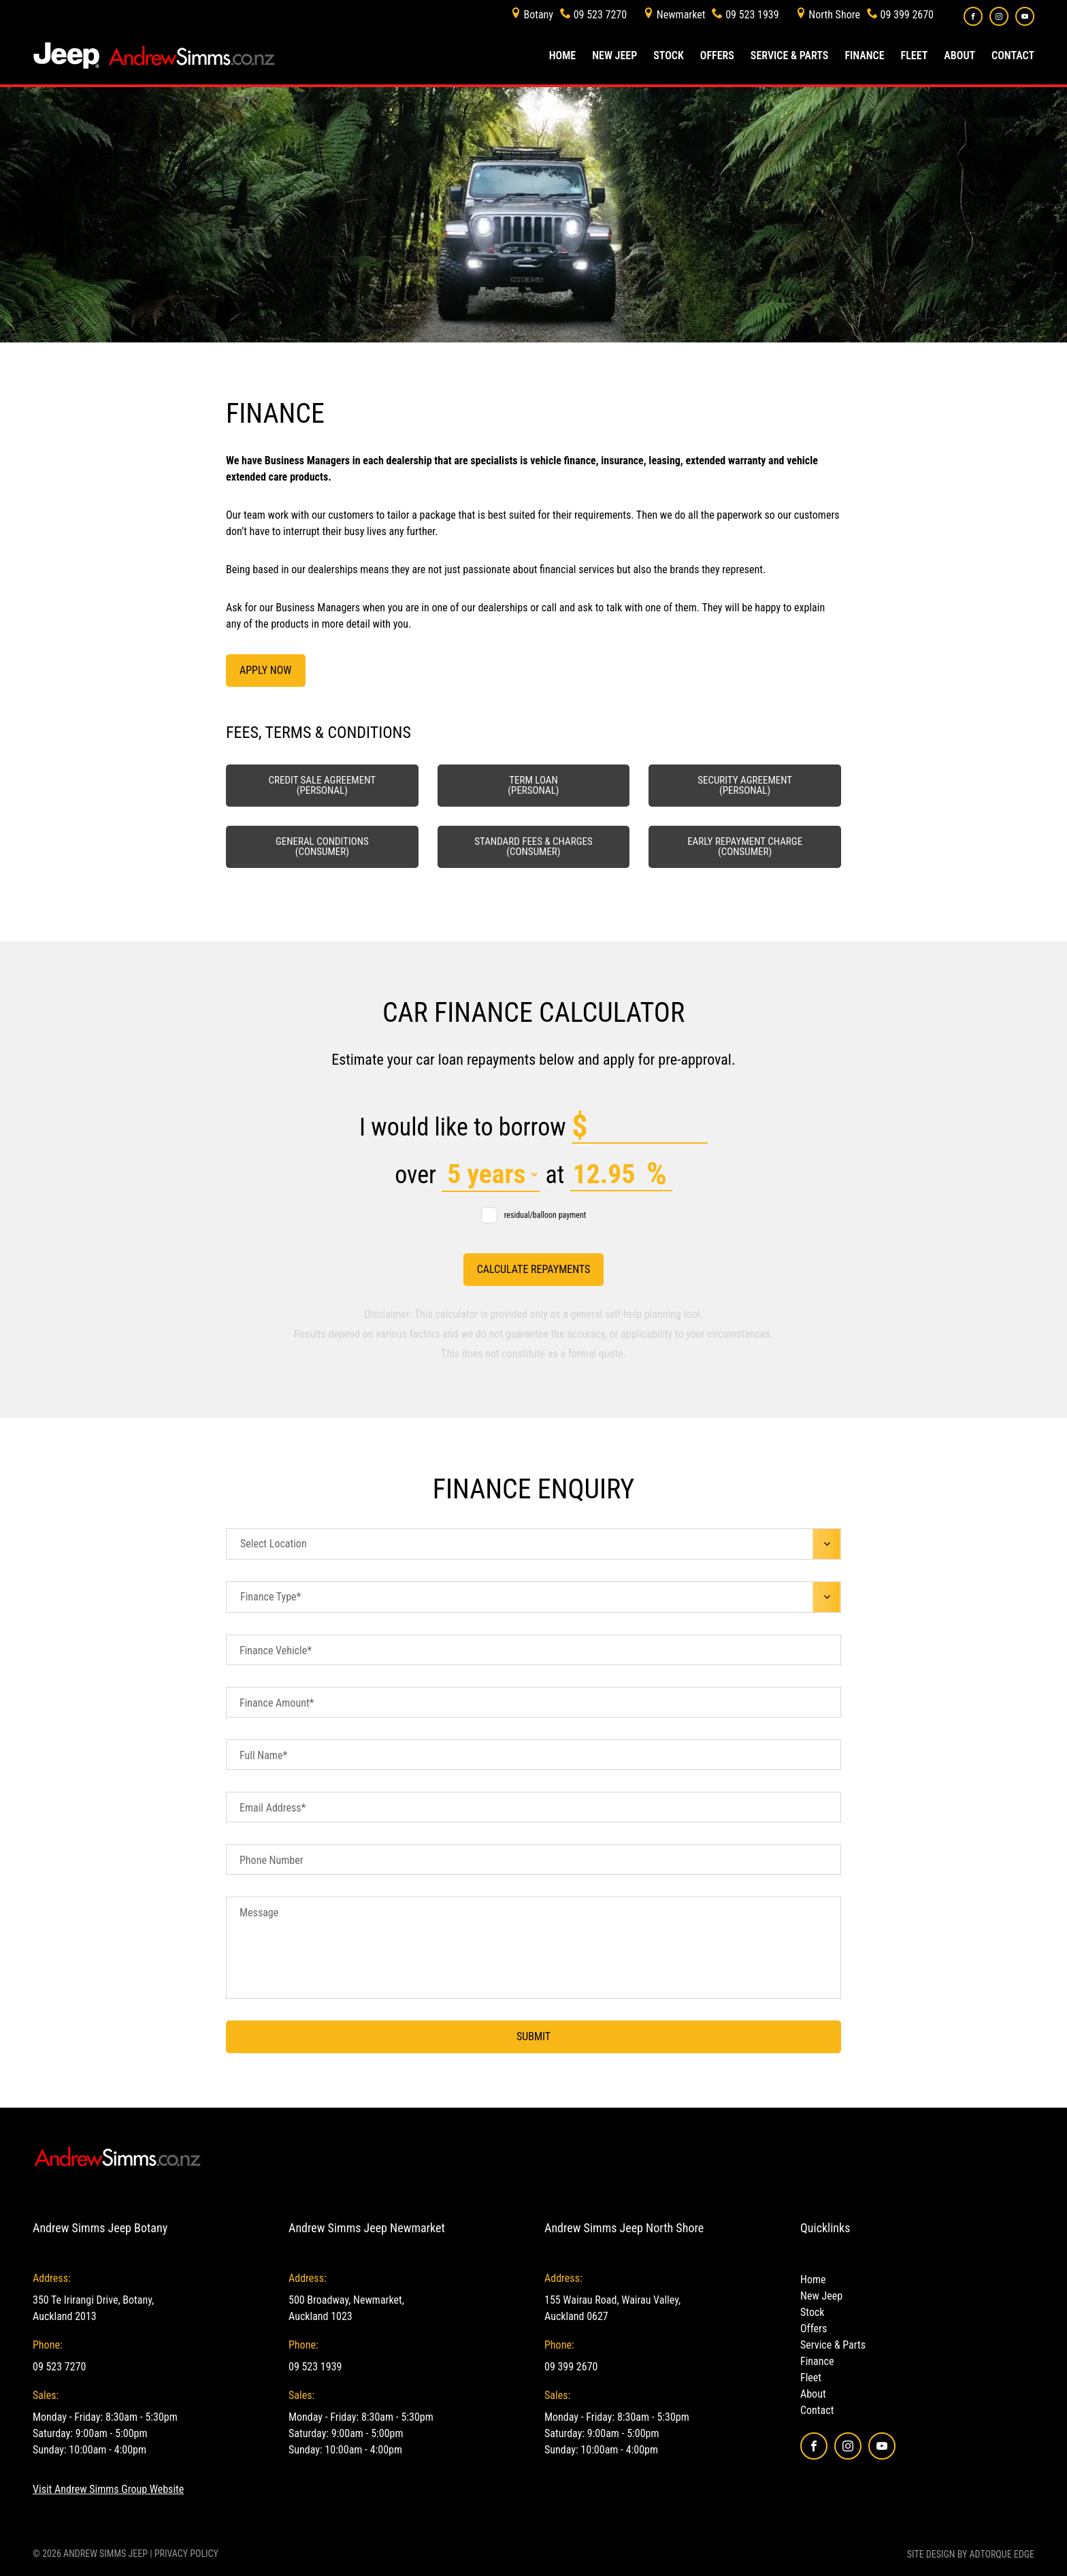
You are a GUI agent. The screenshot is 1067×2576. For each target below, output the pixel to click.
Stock (668, 55)
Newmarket (681, 14)
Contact (1012, 55)
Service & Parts (790, 55)
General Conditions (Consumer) (322, 846)
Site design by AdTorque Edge (970, 2554)
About (959, 55)
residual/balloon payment (534, 1215)
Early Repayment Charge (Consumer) (744, 846)
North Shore (834, 14)
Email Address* (273, 1807)
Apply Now (266, 670)
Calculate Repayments (534, 1269)
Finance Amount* (277, 1702)
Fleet (914, 55)
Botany (538, 14)
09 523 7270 (600, 14)
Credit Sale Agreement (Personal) (322, 785)
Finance (864, 55)
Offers (717, 55)
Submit (533, 2036)
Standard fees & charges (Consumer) (533, 846)
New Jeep (614, 55)
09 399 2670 (907, 14)
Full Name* (263, 1755)
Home (562, 55)
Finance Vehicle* (276, 1650)
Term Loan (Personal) (533, 785)
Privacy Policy (186, 2553)
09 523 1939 (751, 14)
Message (259, 1912)
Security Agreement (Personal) (744, 785)
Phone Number (271, 1860)
